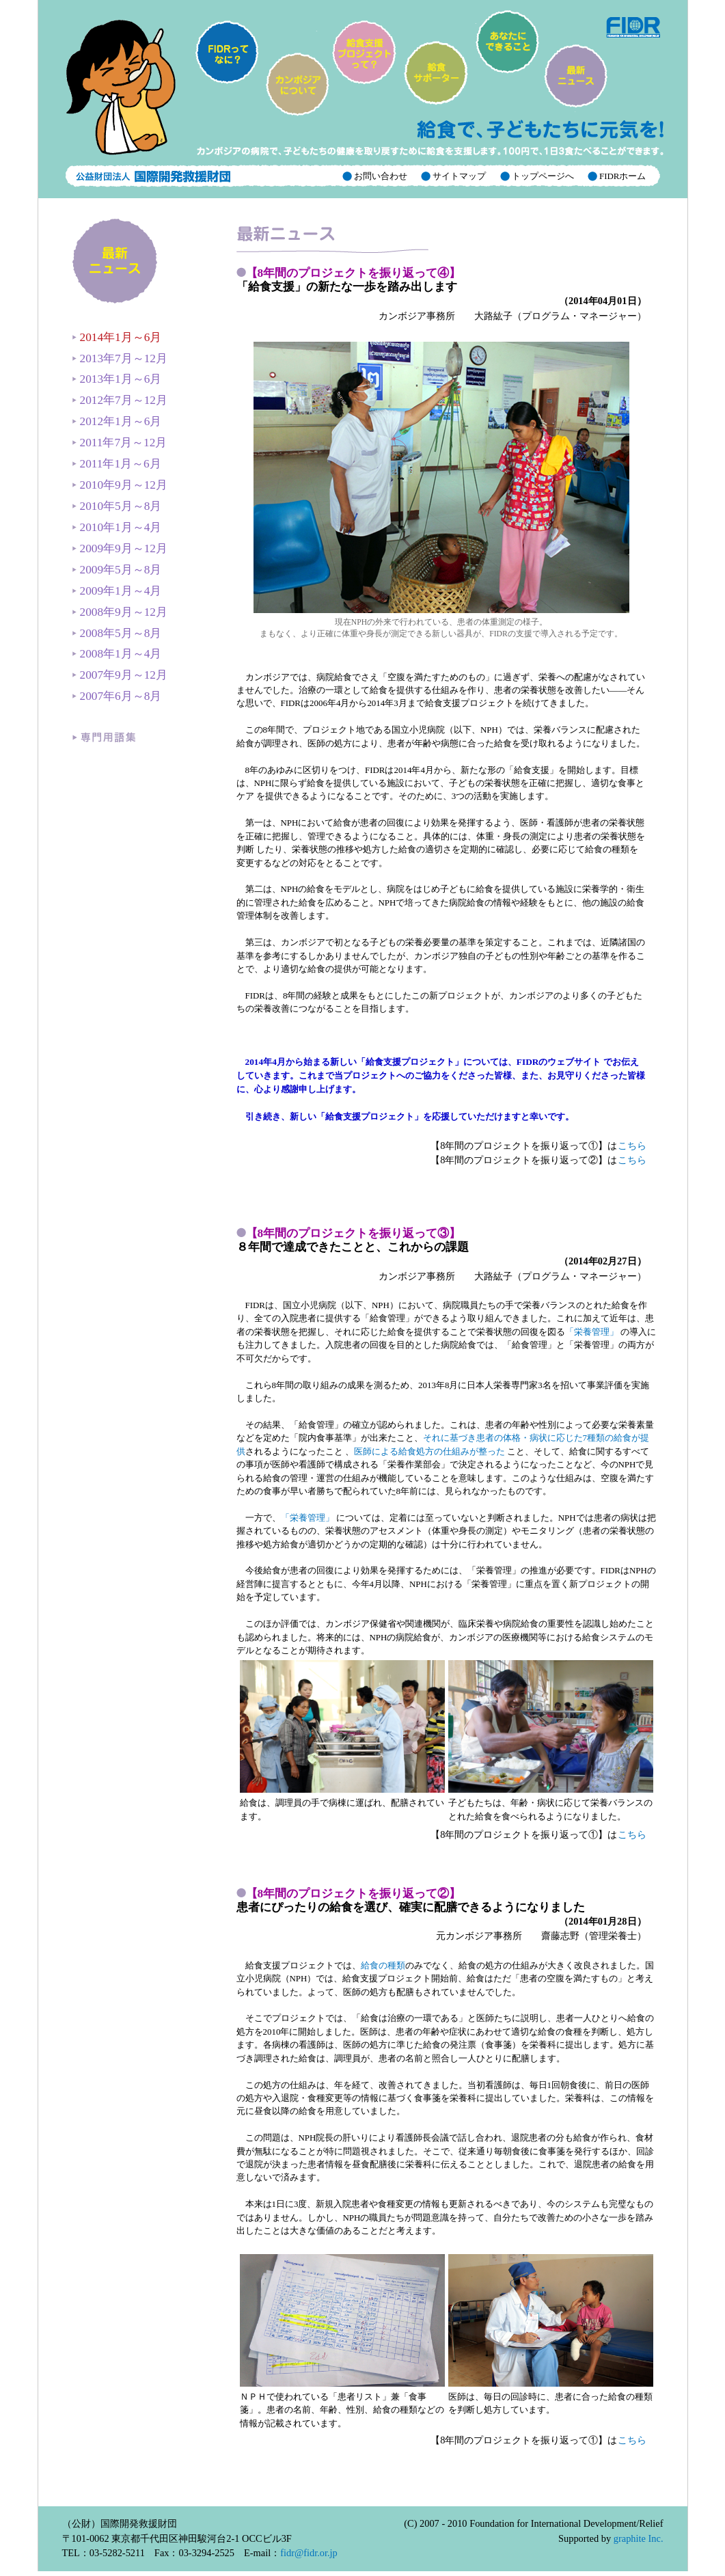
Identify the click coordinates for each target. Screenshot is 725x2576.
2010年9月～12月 (119, 484)
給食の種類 (383, 1965)
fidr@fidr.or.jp (309, 2552)
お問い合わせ (379, 176)
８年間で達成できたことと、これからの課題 (352, 1240)
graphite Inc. (639, 2538)
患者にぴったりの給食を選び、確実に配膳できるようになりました (410, 1900)
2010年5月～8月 (117, 506)
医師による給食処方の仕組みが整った (429, 1451)
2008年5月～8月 (117, 633)
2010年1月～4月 (117, 527)
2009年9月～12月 (119, 548)
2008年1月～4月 (117, 653)
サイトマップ (458, 176)
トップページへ (542, 176)
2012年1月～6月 (117, 421)
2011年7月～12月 (119, 442)
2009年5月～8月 (117, 569)
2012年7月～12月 (119, 400)
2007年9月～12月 (119, 674)
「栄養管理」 (592, 1332)
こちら (632, 1145)
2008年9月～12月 (119, 612)
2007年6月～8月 (117, 696)
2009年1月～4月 (117, 590)
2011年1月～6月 (116, 463)
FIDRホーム (621, 176)
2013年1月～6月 (117, 378)
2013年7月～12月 (119, 358)
